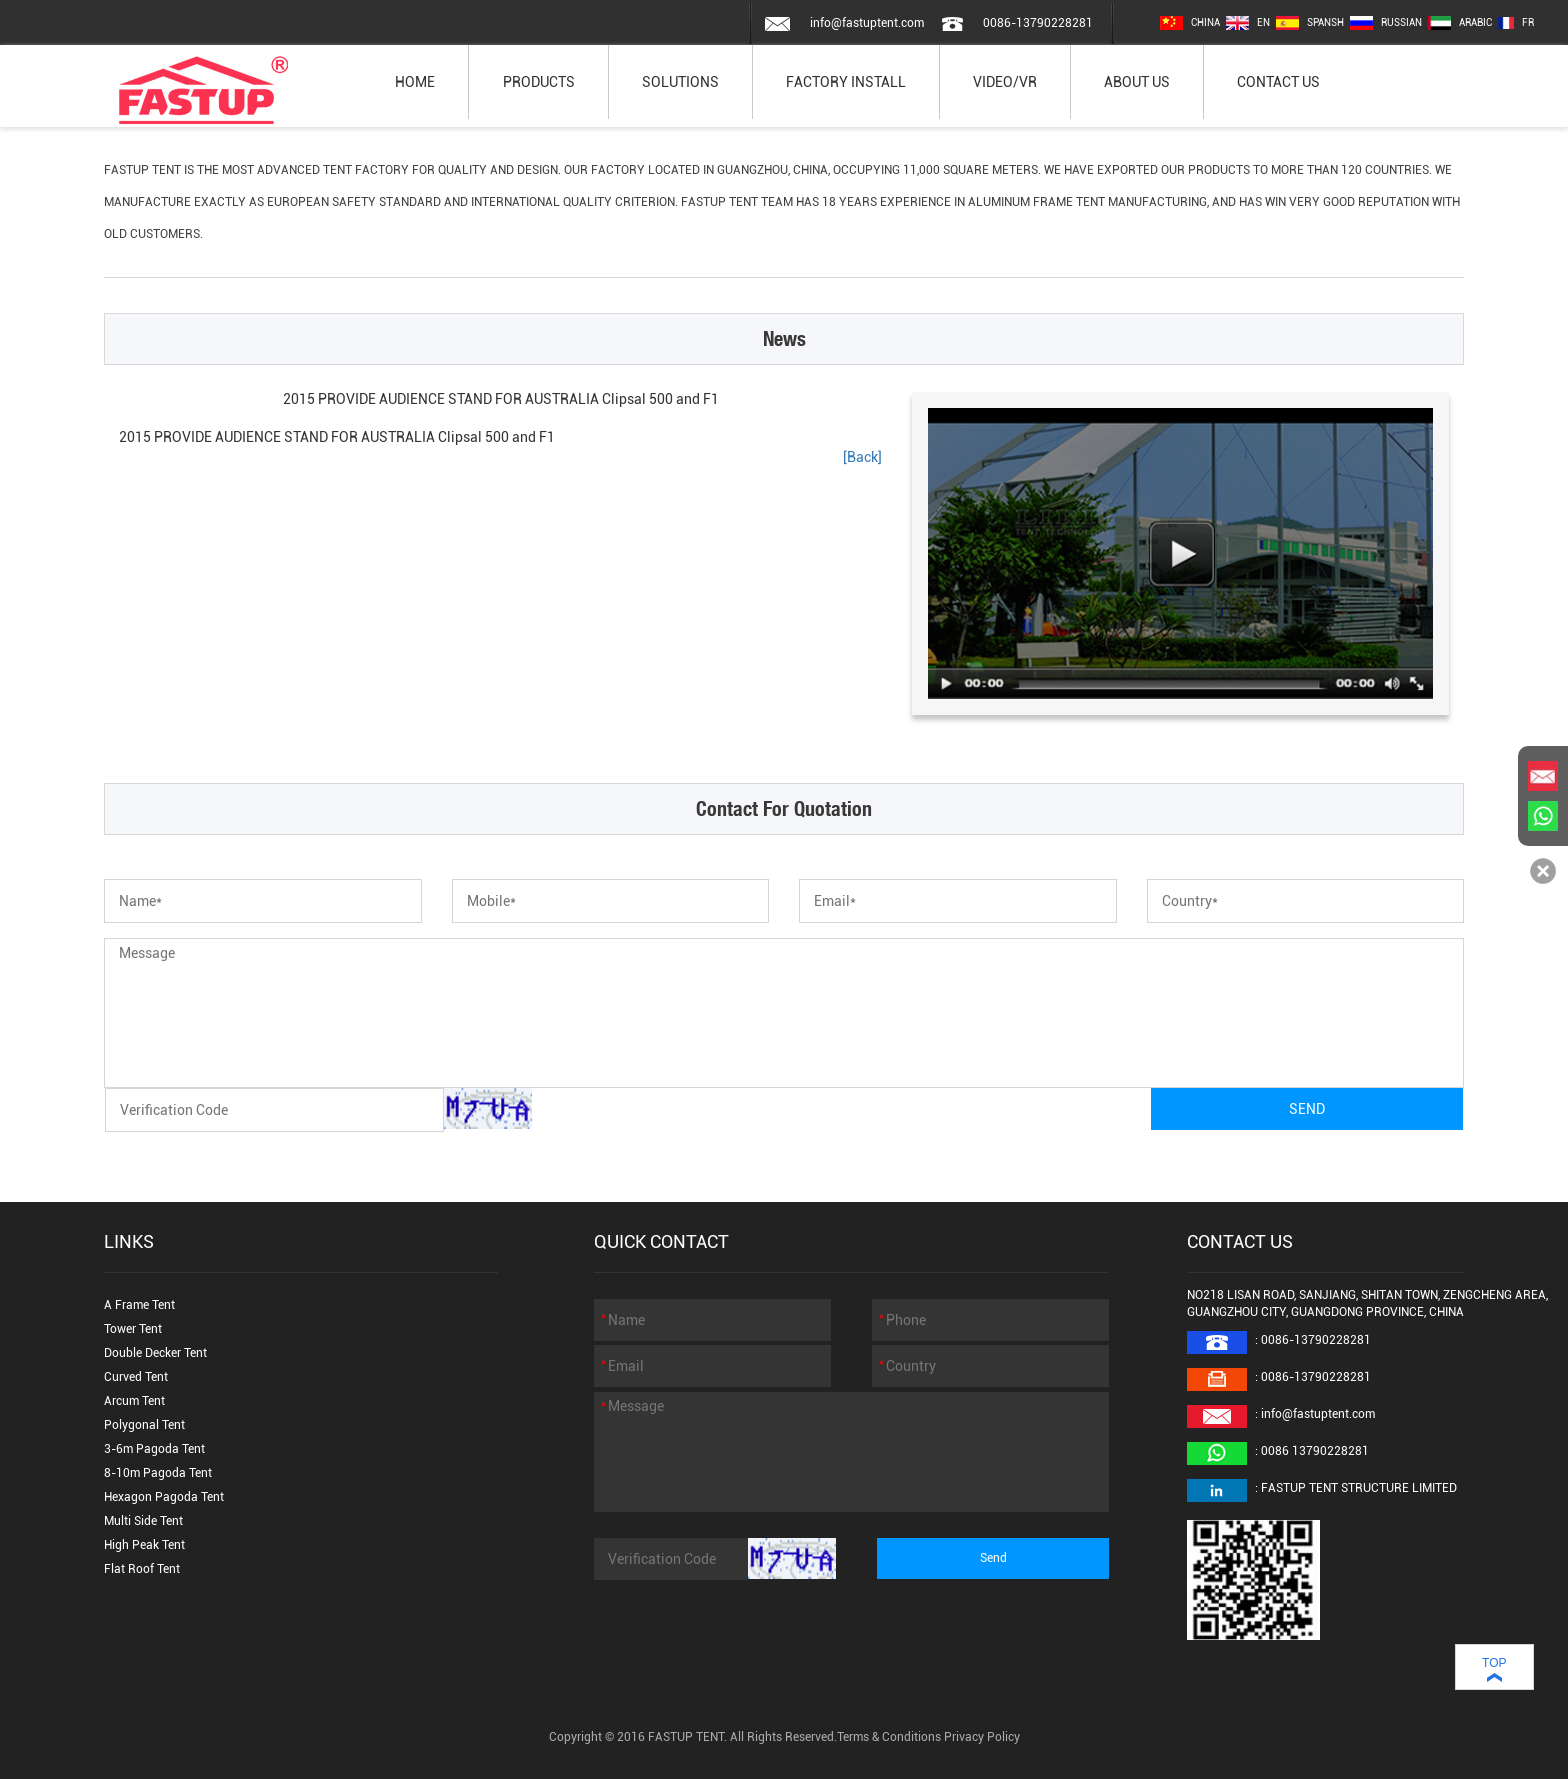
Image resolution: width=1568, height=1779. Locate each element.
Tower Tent (133, 1329)
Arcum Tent (134, 1401)
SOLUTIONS (680, 82)
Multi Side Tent (143, 1521)
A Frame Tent (139, 1305)
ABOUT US (1137, 82)
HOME (415, 82)
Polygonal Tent (144, 1425)
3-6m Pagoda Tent (154, 1449)
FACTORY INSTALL (846, 82)
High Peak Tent (144, 1545)
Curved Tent (136, 1377)
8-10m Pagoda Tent (158, 1473)
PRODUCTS (539, 82)
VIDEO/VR (1005, 82)
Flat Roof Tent (142, 1569)
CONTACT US (1278, 82)
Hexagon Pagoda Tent (164, 1497)
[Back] (862, 457)
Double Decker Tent (155, 1353)
